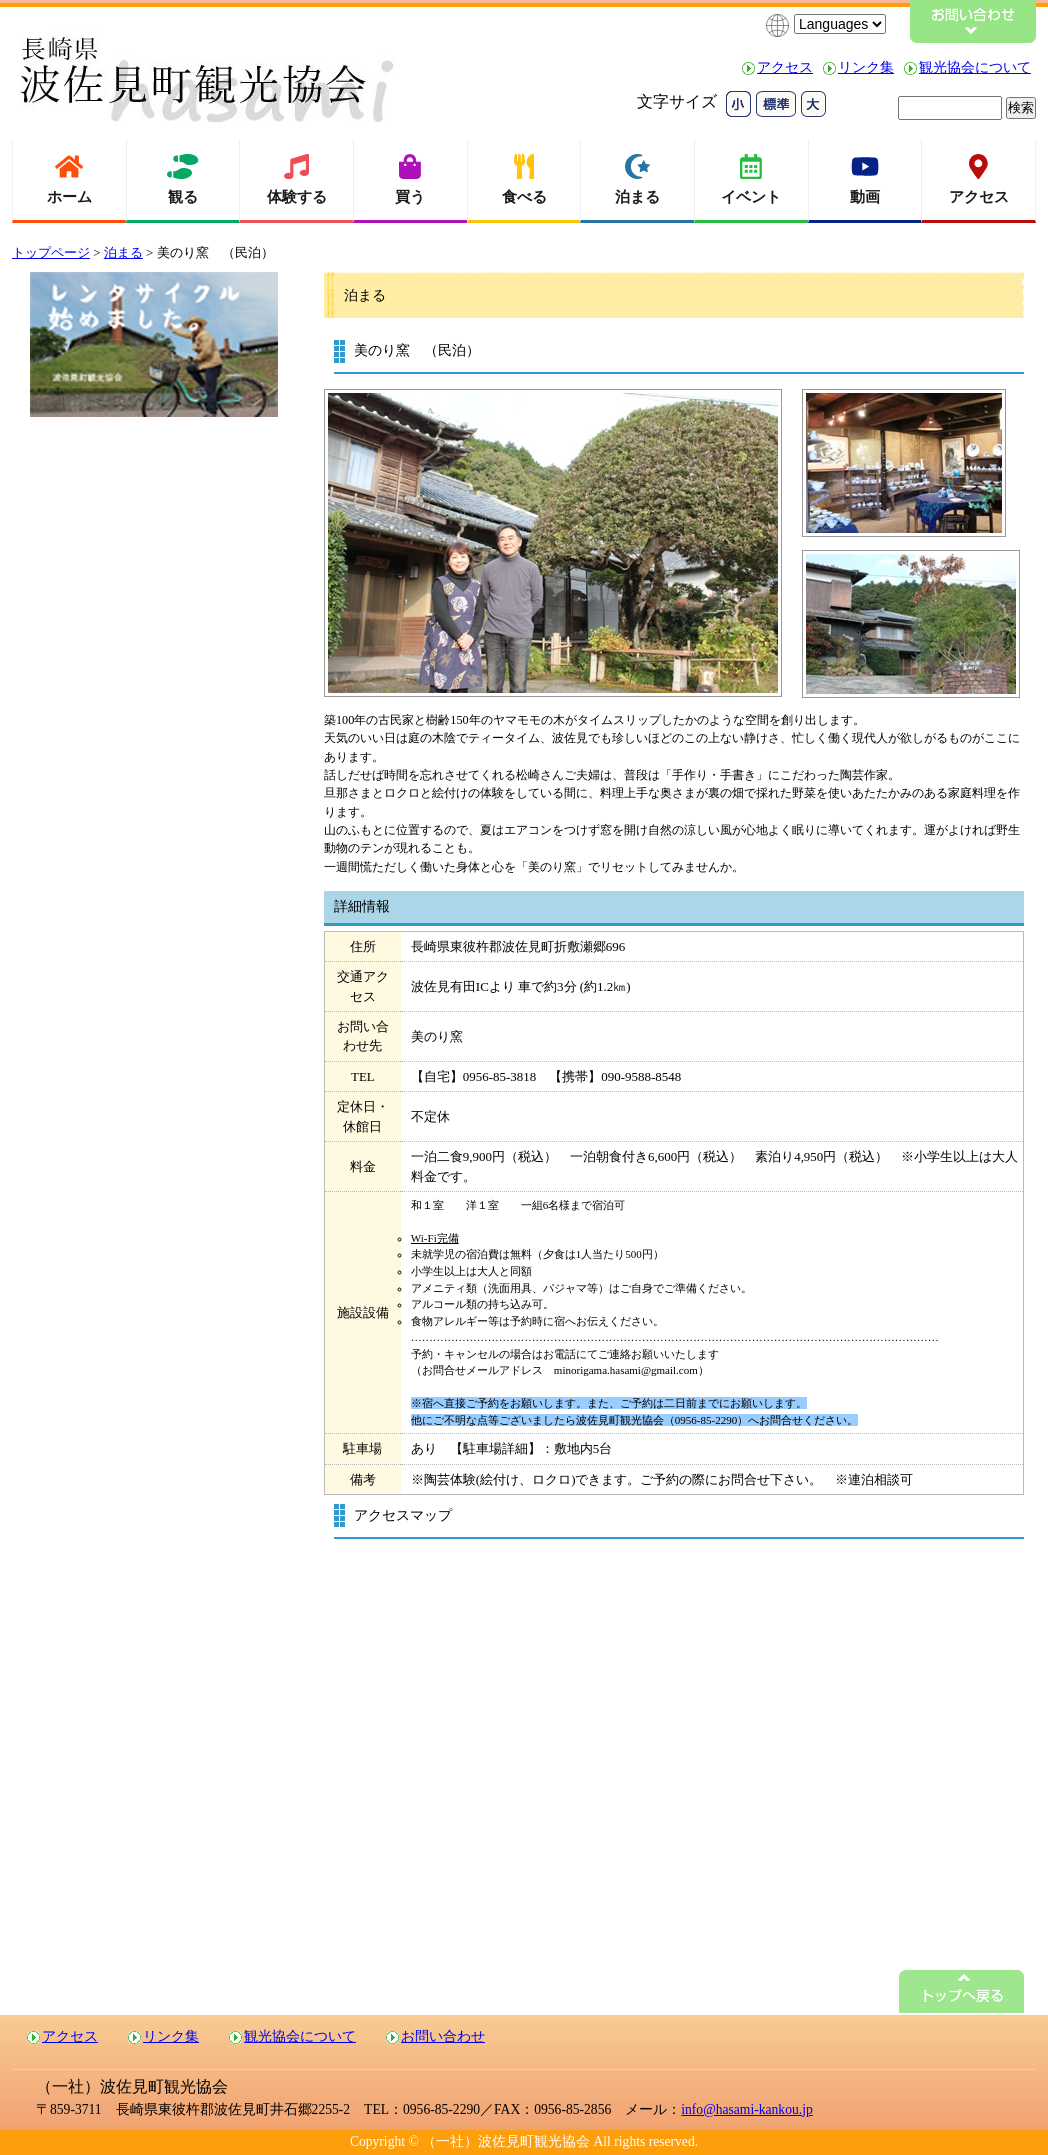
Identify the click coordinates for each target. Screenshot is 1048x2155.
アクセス (785, 67)
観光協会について (975, 67)
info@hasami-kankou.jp (746, 2109)
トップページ (51, 252)
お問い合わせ (443, 2036)
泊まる (123, 252)
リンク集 (866, 67)
